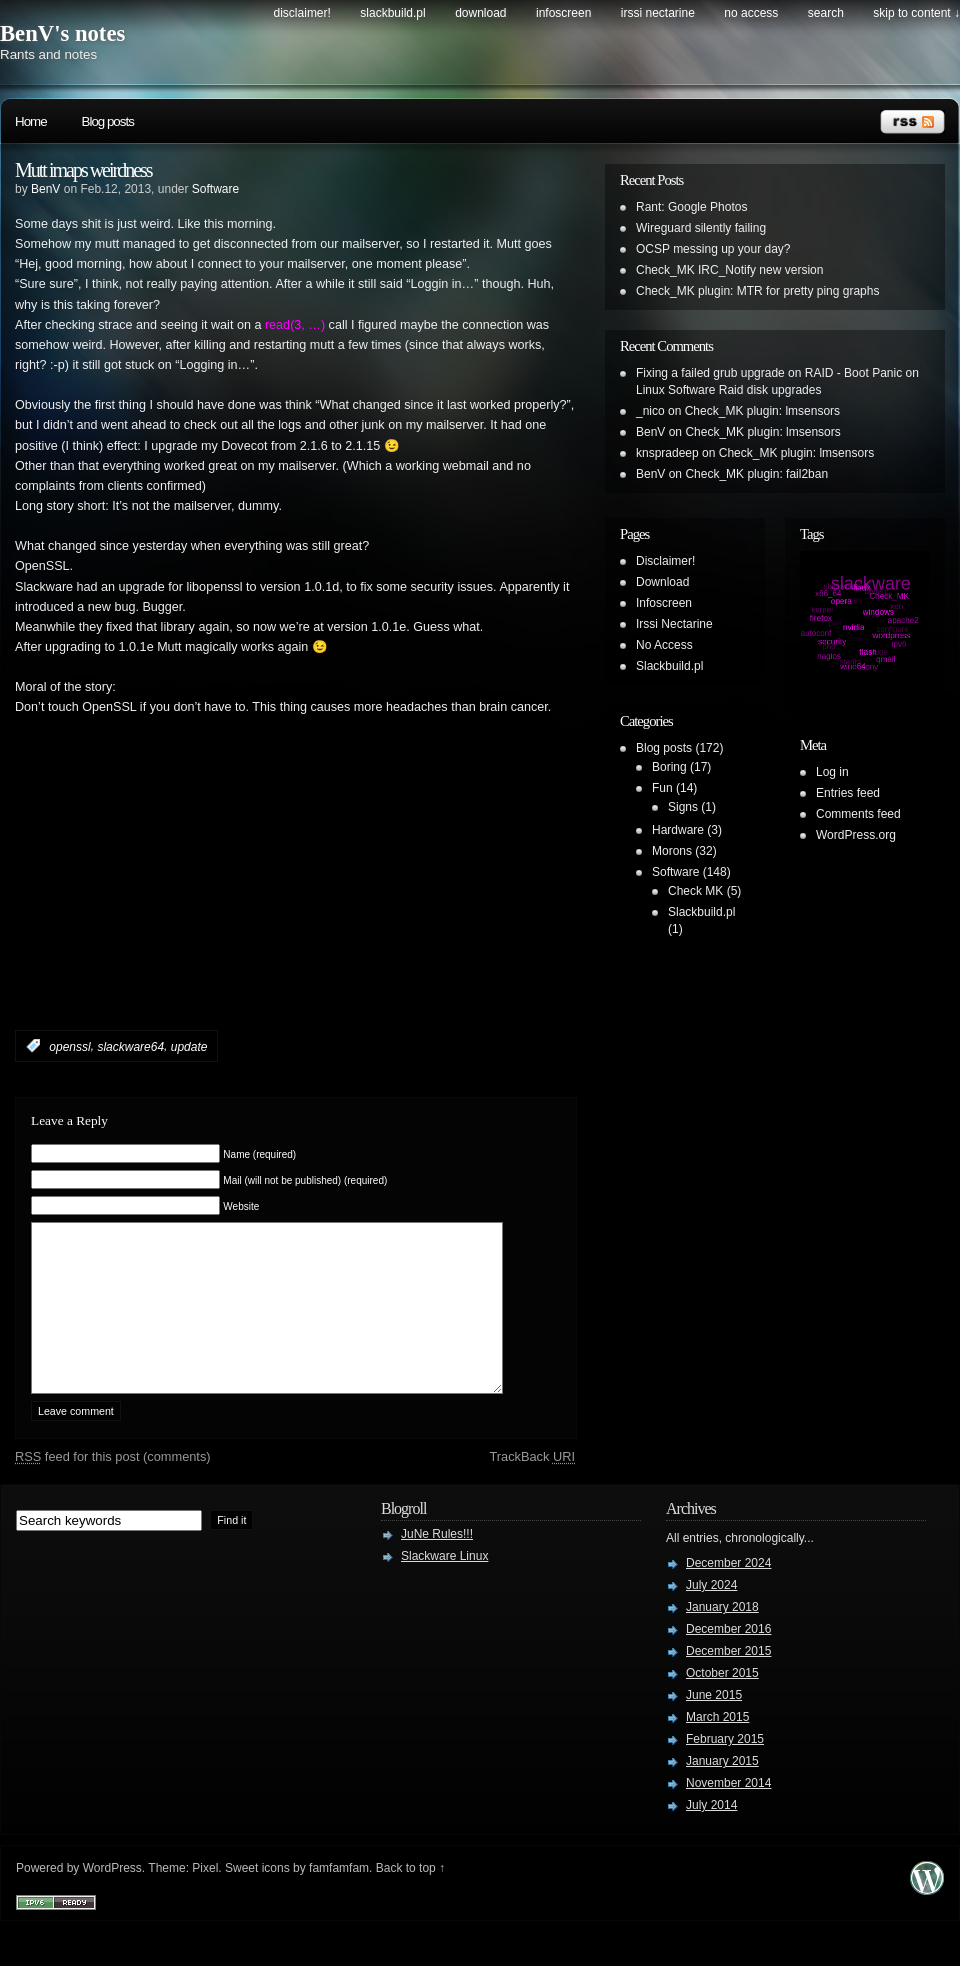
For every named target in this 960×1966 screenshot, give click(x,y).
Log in (832, 772)
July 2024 (711, 1615)
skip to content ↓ (916, 13)
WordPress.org (856, 835)
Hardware (678, 830)
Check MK (695, 891)
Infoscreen (563, 13)
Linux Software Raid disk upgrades (728, 390)
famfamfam (339, 1898)
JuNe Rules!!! (437, 1564)
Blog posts (108, 121)
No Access (751, 13)
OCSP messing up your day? (713, 249)
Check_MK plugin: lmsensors (762, 411)
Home (31, 121)
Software (215, 189)
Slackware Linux (444, 1586)
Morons (672, 851)
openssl (69, 1046)
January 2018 (722, 1637)
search (826, 13)
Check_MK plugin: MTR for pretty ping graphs (757, 291)
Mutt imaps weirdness (83, 170)
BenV (45, 189)
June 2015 (714, 1725)
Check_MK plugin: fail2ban (756, 474)
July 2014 (711, 1835)
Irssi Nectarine (658, 13)
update (189, 1046)
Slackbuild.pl (392, 13)
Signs (683, 807)
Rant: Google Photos (691, 207)
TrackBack (532, 1486)
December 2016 (728, 1659)
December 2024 (728, 1593)
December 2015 (728, 1681)
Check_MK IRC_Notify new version (729, 270)
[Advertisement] (249, 903)
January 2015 (722, 1791)
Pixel (205, 1898)
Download (480, 13)
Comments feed (858, 814)
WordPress (112, 1898)
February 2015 (725, 1769)
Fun (662, 788)
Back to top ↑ (410, 1898)
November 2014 (728, 1813)
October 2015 (722, 1703)
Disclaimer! (302, 13)
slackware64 (130, 1046)
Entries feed (848, 793)
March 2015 (717, 1747)
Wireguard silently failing (701, 228)
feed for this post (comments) (113, 1486)
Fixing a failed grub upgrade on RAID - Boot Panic (769, 373)
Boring (669, 767)
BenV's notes (62, 33)
